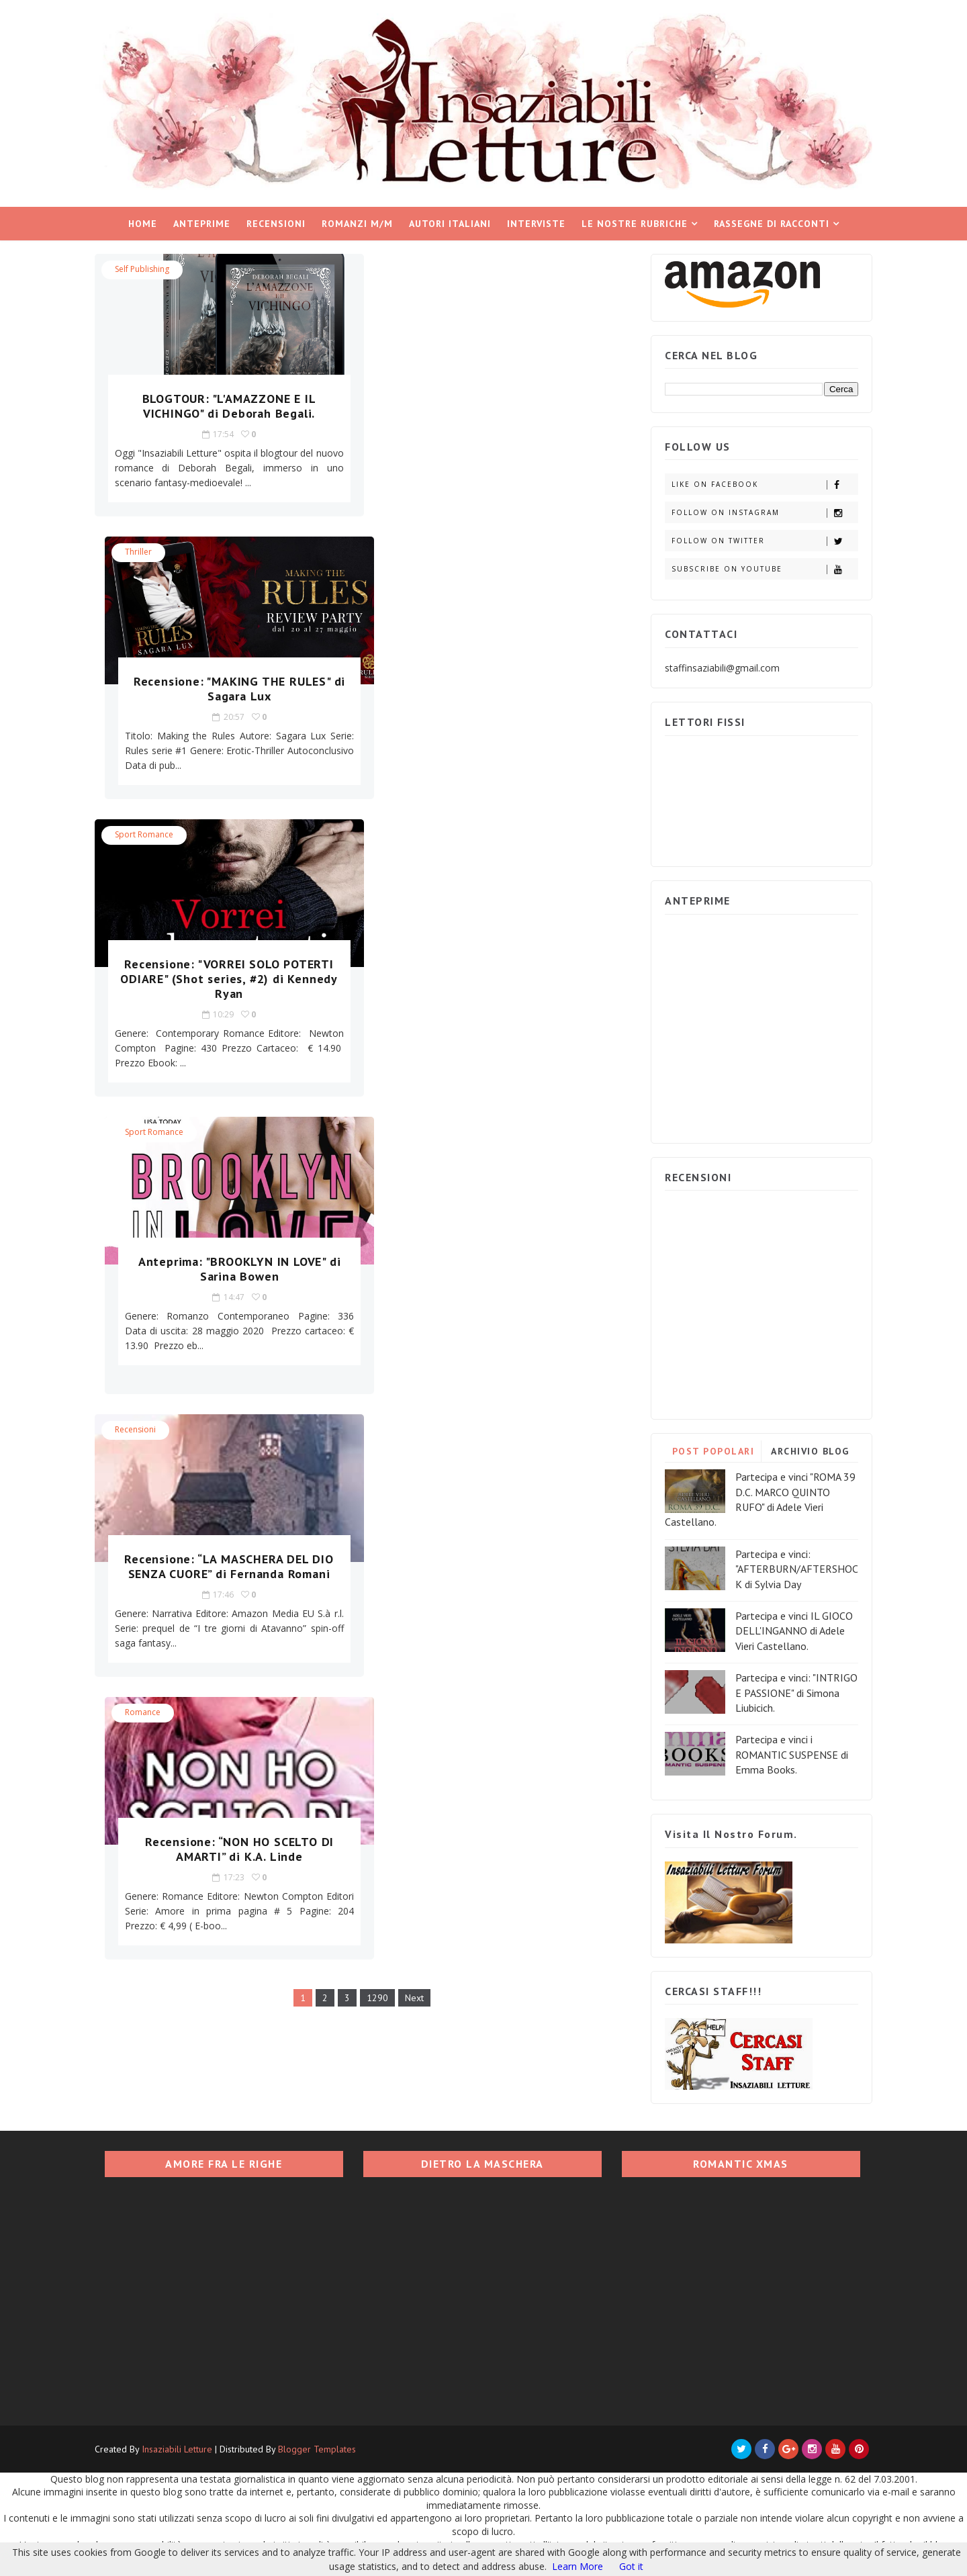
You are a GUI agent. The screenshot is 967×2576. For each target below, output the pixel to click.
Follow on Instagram (762, 511)
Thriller (404, 267)
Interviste (536, 222)
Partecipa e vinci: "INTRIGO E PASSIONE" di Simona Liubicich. (794, 1691)
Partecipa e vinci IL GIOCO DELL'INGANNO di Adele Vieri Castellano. (791, 1629)
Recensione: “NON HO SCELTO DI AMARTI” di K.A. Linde (496, 985)
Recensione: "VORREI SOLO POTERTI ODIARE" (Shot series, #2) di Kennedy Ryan (223, 694)
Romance (408, 848)
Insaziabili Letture (179, 2448)
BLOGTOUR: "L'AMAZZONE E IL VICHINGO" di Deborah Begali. (223, 404)
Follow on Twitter (762, 540)
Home (142, 222)
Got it (631, 2566)
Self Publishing (145, 267)
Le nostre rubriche (635, 222)
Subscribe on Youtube (762, 568)
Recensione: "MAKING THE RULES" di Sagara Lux (497, 404)
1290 (374, 1134)
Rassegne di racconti (771, 222)
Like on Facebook (762, 483)
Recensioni (276, 222)
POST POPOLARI (710, 1450)
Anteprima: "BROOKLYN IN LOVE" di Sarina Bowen (497, 687)
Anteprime (201, 222)
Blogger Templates (320, 2448)
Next (411, 1134)
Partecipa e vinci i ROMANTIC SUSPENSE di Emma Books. (789, 1753)
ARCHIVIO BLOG (807, 1450)
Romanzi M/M (357, 222)
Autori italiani (450, 222)
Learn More (577, 2566)
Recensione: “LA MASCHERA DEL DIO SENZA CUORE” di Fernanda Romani (223, 985)
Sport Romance (147, 550)
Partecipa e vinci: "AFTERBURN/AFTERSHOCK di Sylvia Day (794, 1568)
